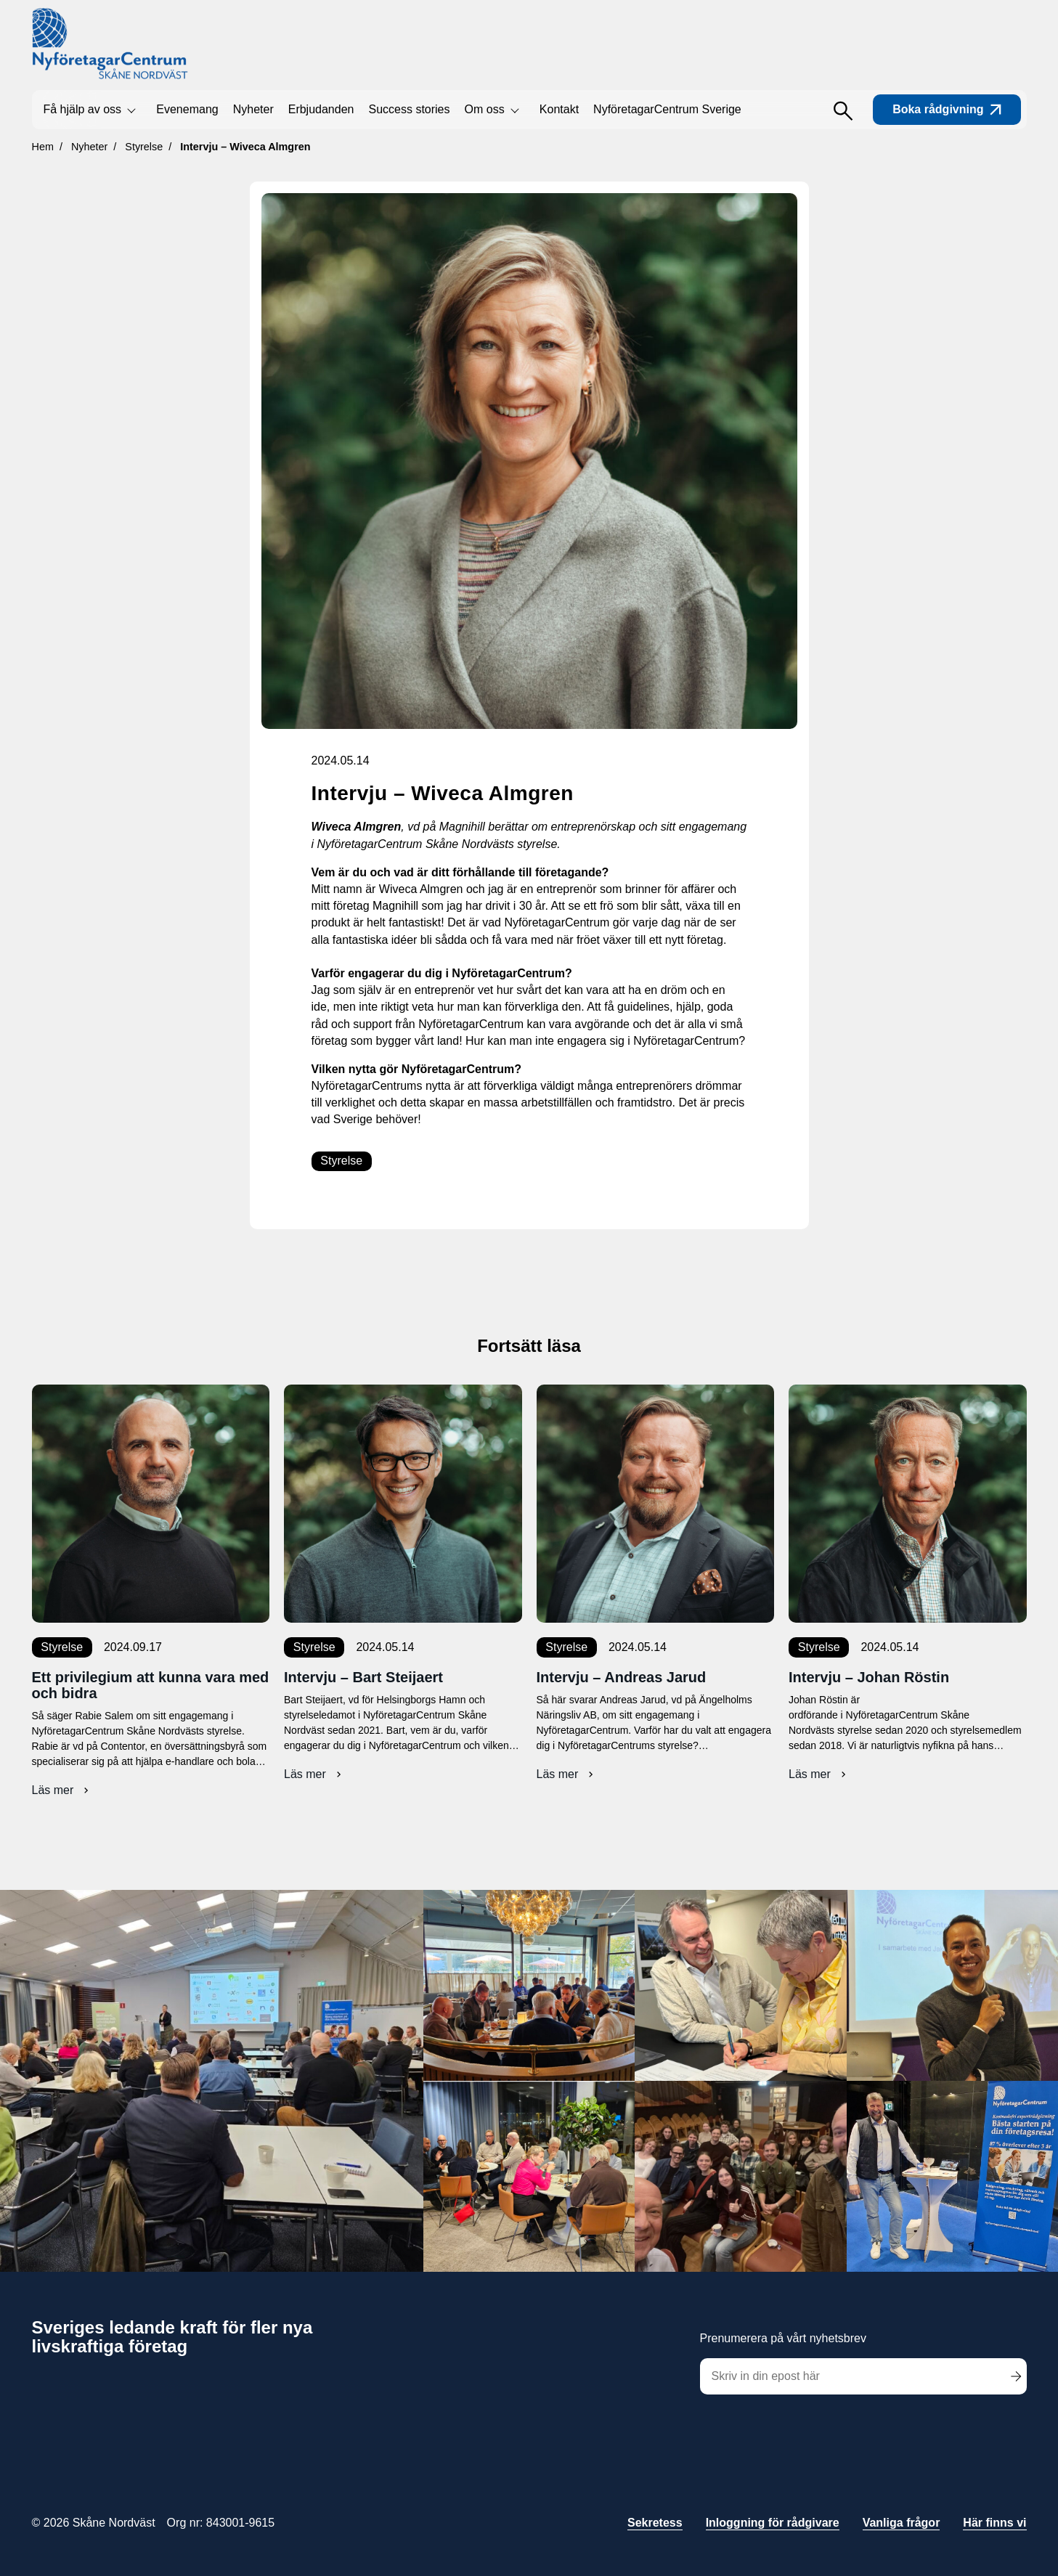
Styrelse (341, 1160)
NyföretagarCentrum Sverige (667, 109)
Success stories (408, 109)
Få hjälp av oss (83, 109)
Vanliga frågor (901, 2522)
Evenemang (187, 109)
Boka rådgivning (946, 109)
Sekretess (655, 2522)
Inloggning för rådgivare (772, 2522)
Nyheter (253, 109)
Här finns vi (994, 2522)
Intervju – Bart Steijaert (363, 1677)
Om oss (485, 109)
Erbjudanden (321, 109)
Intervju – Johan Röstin (869, 1677)
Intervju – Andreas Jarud (622, 1677)
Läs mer (62, 1790)
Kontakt (559, 109)
